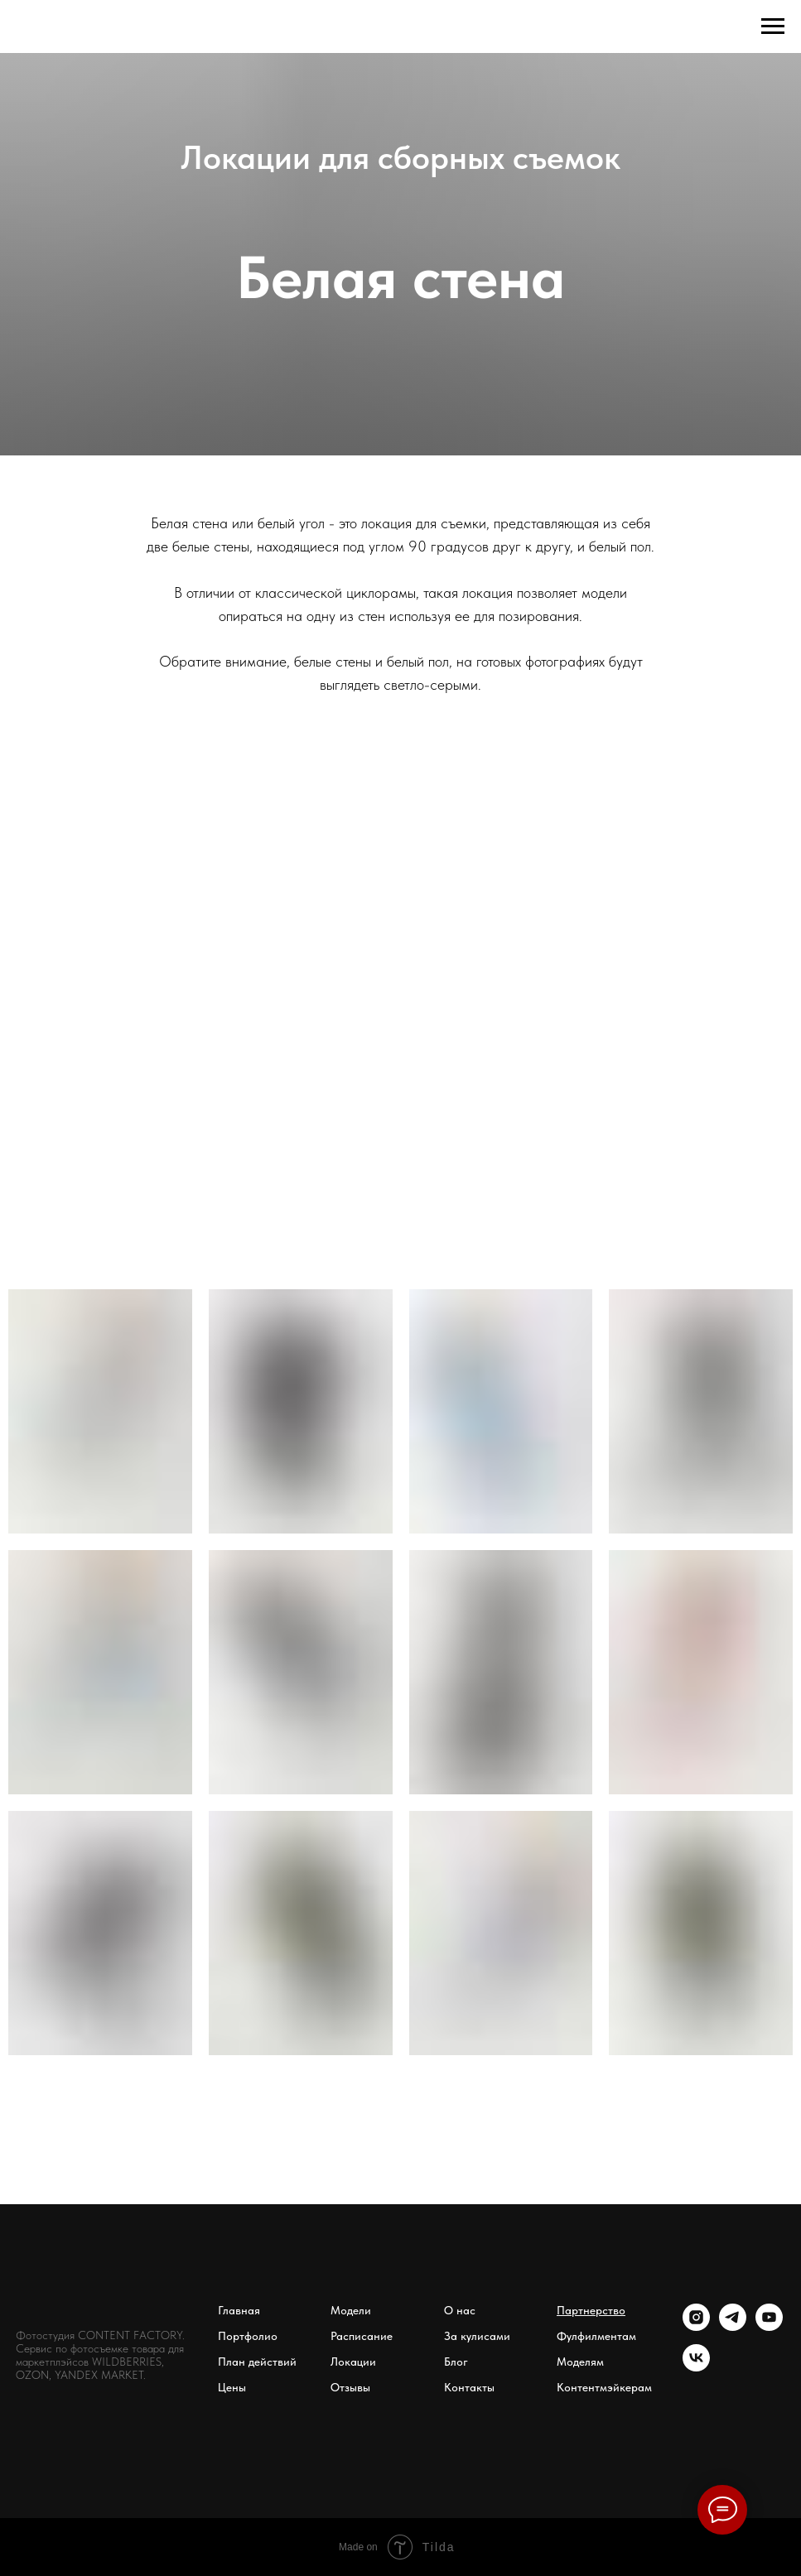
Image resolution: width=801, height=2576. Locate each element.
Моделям (580, 2361)
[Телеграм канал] (732, 2326)
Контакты (469, 2387)
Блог (456, 2361)
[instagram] (696, 2326)
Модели (351, 2310)
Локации (353, 2361)
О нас (459, 2310)
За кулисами (477, 2335)
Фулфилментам (596, 2335)
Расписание (362, 2335)
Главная (239, 2310)
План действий (257, 2361)
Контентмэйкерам (604, 2387)
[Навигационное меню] (772, 26)
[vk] (696, 2367)
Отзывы (350, 2387)
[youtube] (769, 2326)
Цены (232, 2387)
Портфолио (247, 2335)
